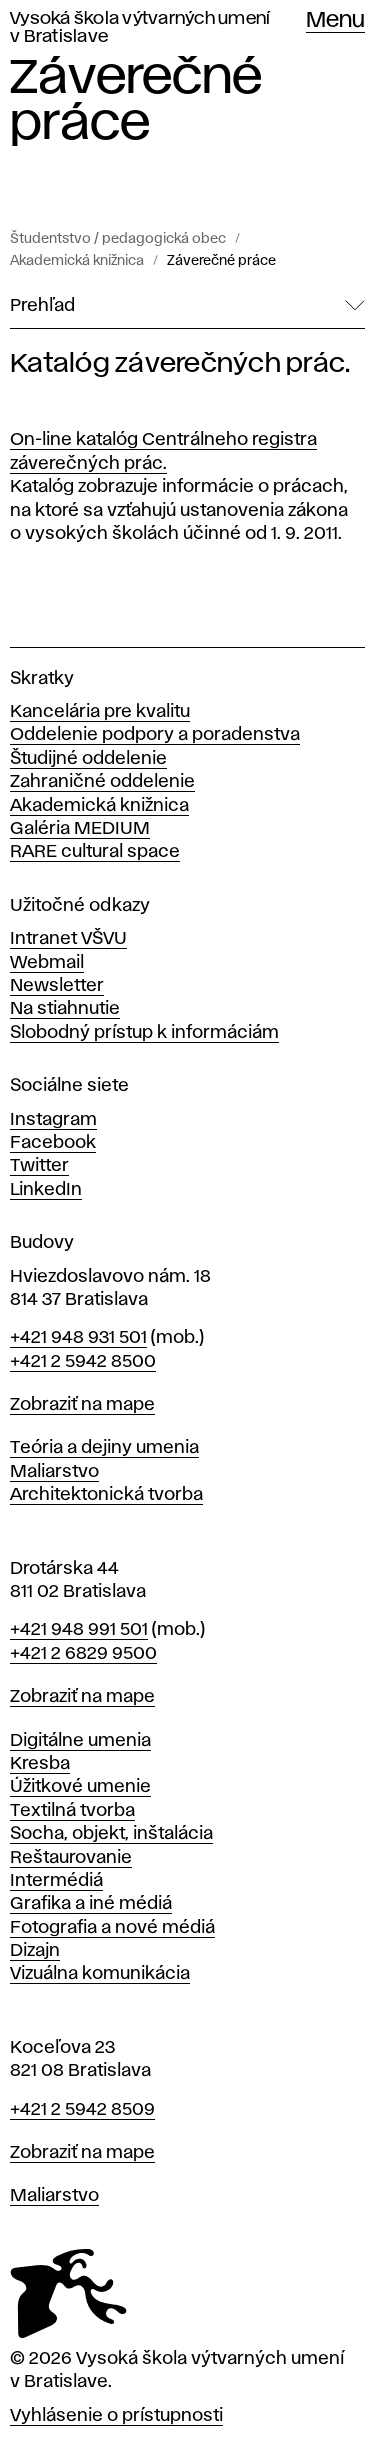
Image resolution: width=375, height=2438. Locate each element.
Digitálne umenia (80, 1741)
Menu (335, 21)
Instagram (53, 1120)
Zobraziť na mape (82, 1405)
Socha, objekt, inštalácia (111, 1834)
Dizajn (35, 1951)
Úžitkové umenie (80, 1787)
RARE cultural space (95, 852)
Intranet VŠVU (68, 939)
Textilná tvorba (72, 1811)
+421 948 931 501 (78, 1338)
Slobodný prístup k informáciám (144, 1033)
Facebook (53, 1143)
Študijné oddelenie (88, 759)
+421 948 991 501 (79, 1630)
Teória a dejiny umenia (104, 1448)
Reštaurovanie (71, 1858)
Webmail (47, 963)
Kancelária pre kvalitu (100, 712)
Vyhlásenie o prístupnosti (116, 2416)
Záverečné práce (221, 261)
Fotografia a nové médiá (112, 1928)
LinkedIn (46, 1190)
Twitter (39, 1166)
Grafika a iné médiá (91, 1904)
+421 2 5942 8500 (83, 1362)
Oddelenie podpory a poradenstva (155, 735)
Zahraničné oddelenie (102, 782)
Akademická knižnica (77, 261)
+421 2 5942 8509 (82, 2110)
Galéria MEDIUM (80, 829)
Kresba (40, 1764)
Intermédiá (56, 1881)
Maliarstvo (54, 1472)
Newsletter (57, 986)
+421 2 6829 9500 (83, 1654)
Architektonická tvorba (106, 1495)
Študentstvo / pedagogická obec (118, 239)
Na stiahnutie (65, 1009)
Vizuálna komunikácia (100, 1974)
